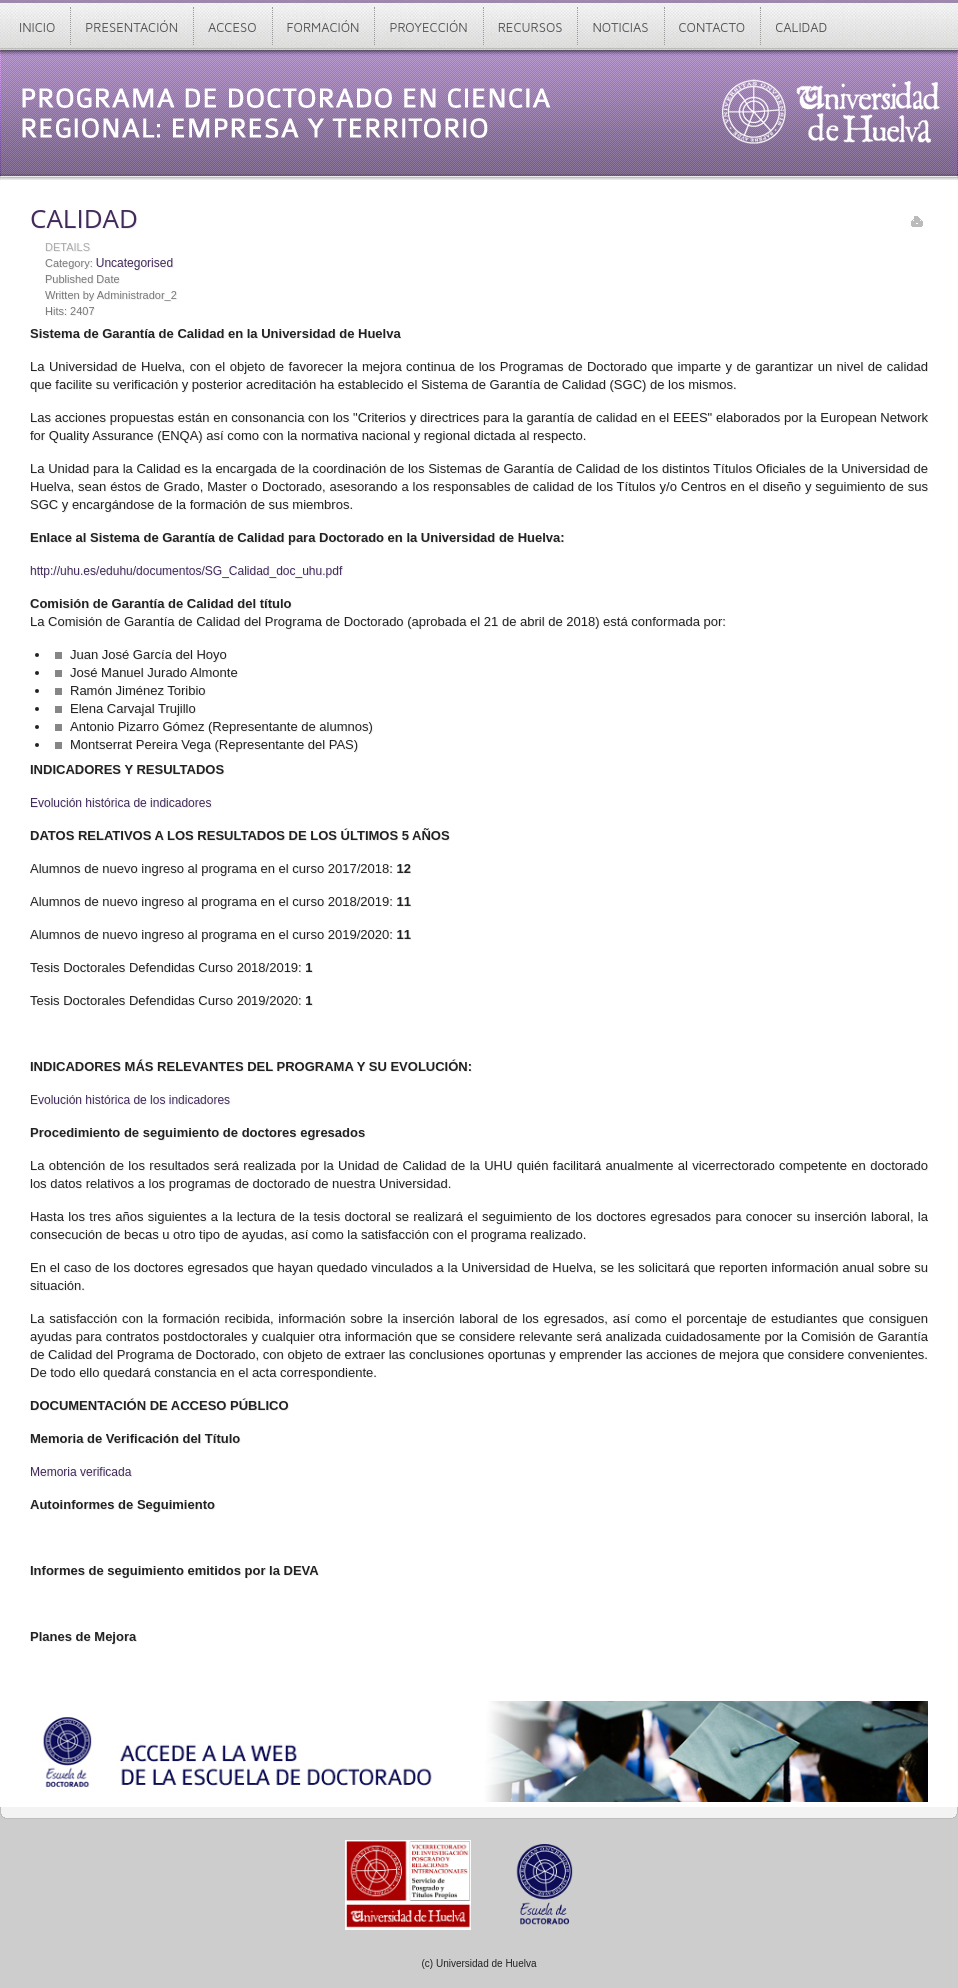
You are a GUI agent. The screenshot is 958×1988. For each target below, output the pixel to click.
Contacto (712, 27)
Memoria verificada (80, 1472)
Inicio (37, 27)
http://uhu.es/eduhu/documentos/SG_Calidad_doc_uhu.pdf (186, 571)
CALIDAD (84, 218)
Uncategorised (134, 263)
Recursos (530, 27)
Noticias (620, 27)
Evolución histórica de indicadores (120, 803)
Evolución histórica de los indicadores (130, 1100)
